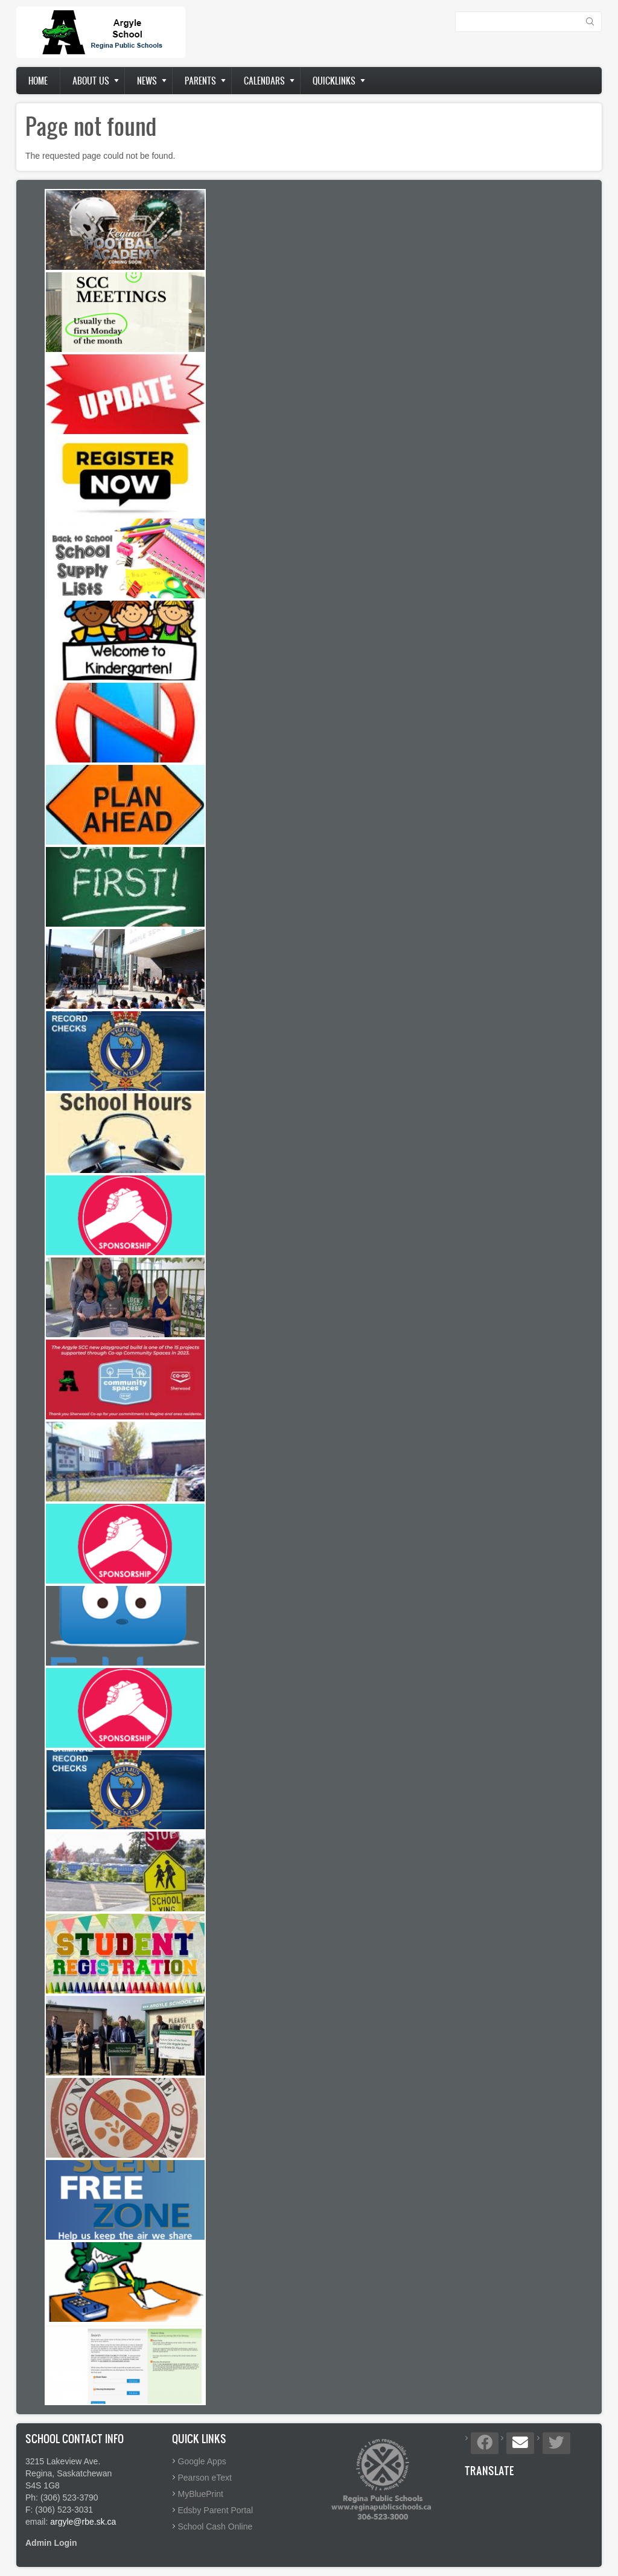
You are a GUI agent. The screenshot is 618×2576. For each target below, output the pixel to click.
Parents (200, 80)
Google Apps (202, 2461)
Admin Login (51, 2543)
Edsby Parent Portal (215, 2510)
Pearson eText (205, 2477)
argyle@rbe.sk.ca (83, 2521)
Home (38, 80)
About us (90, 80)
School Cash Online (215, 2526)
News (147, 80)
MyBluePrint (200, 2494)
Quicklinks (334, 80)
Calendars (264, 80)
